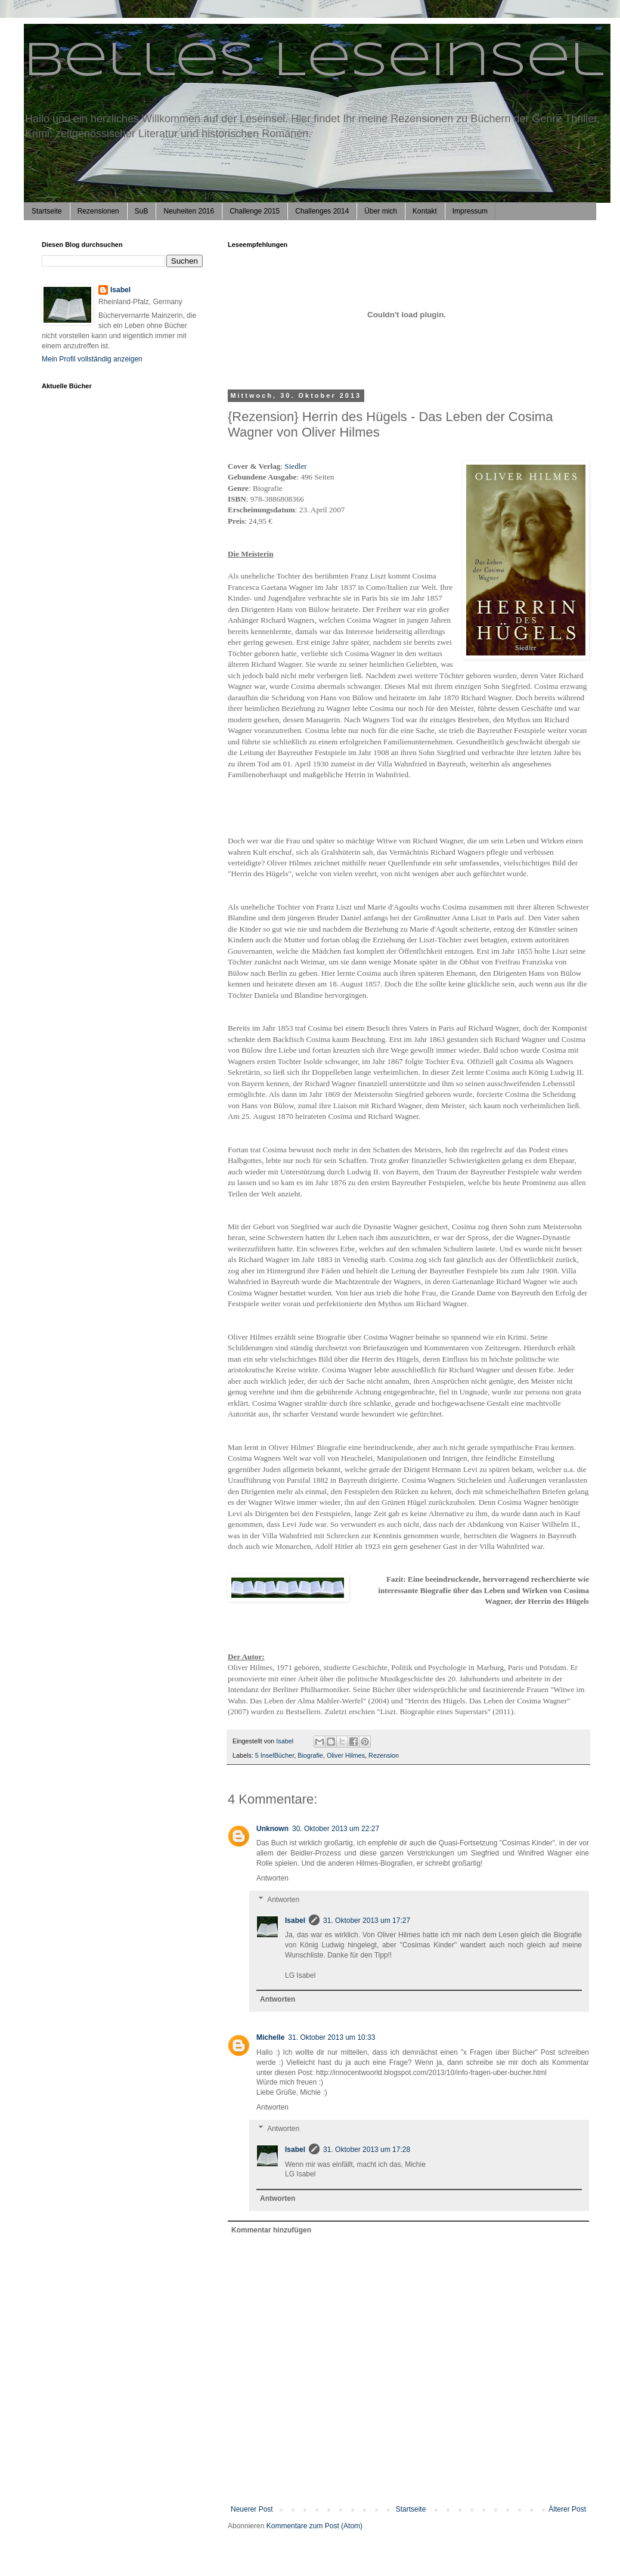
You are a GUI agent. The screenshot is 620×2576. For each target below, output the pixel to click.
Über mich (380, 211)
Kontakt (425, 211)
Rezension (383, 1755)
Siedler (295, 466)
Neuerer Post (252, 2509)
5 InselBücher (274, 1755)
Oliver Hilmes (346, 1755)
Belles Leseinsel (314, 62)
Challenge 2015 (255, 211)
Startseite (47, 211)
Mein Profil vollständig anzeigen (92, 359)
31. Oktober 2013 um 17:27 (366, 1920)
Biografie (310, 1755)
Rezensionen (98, 211)
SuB (141, 211)
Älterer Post (567, 2509)
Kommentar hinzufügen (271, 2230)
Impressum (470, 211)
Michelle (270, 2037)
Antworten (272, 1878)
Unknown (272, 1828)
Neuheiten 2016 (188, 211)
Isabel (295, 1920)
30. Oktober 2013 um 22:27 (335, 1828)
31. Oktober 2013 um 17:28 (366, 2149)
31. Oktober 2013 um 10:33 (331, 2037)
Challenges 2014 (322, 211)
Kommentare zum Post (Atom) (314, 2526)
